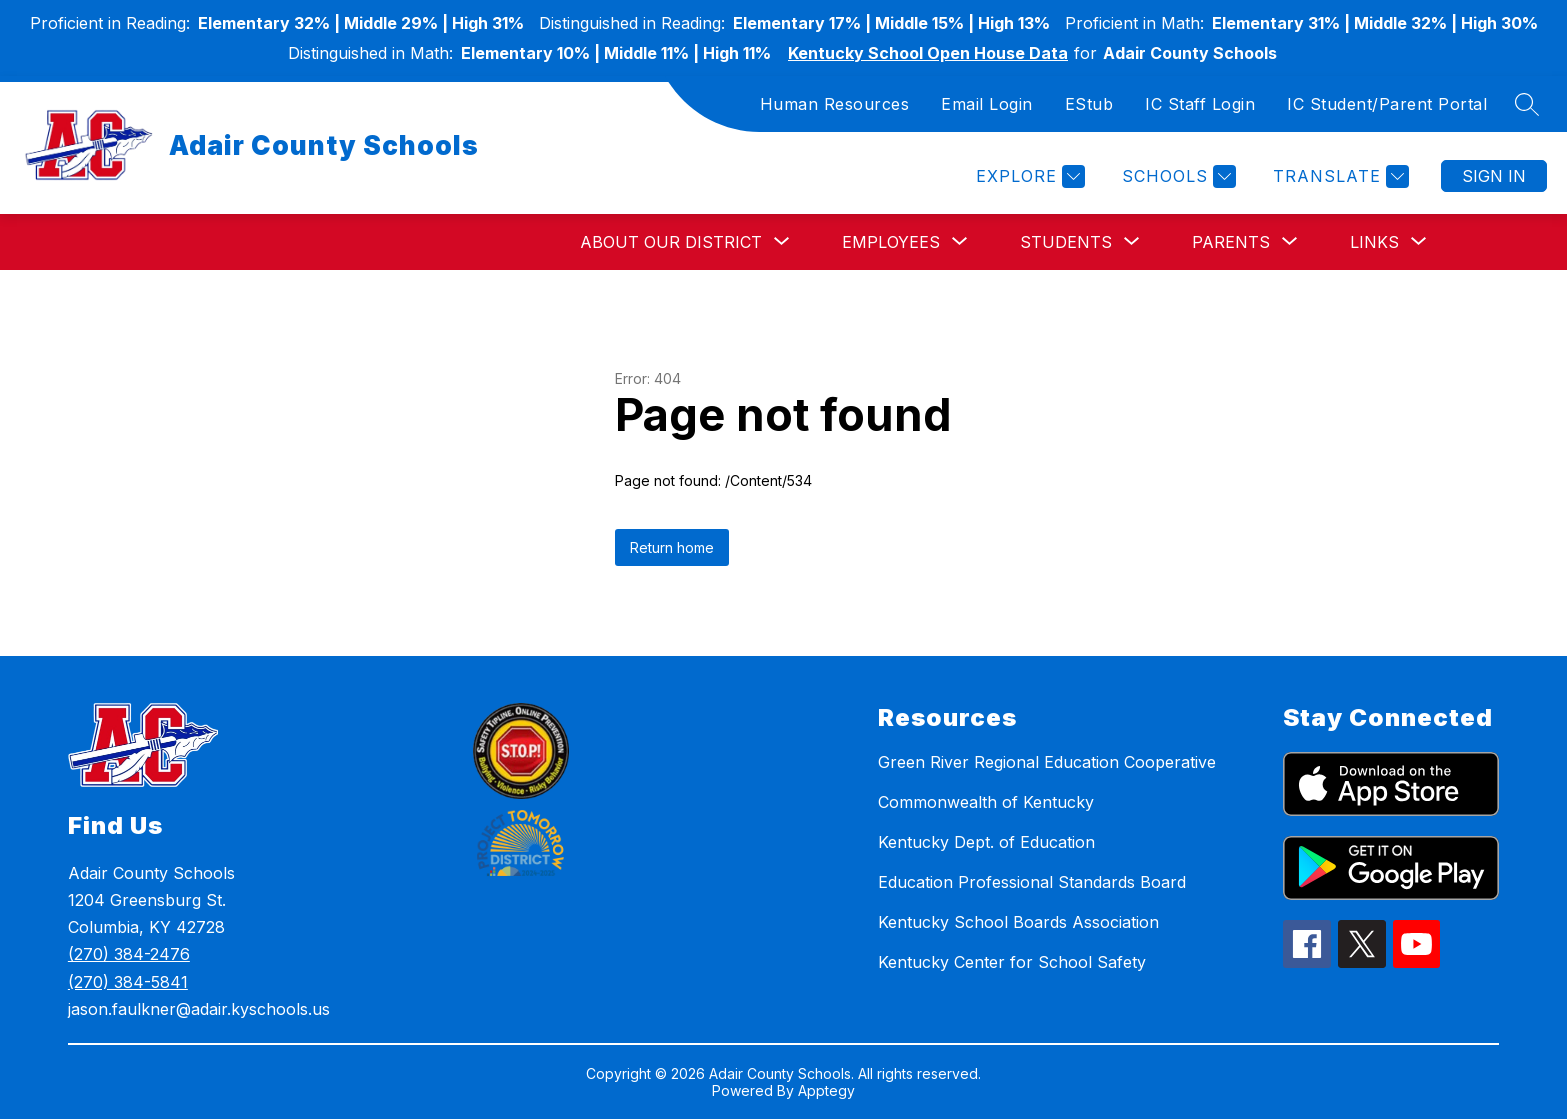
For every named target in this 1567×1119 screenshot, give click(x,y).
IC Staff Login (1200, 104)
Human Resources (835, 104)
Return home (672, 547)
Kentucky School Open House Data (928, 53)
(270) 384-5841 (128, 982)
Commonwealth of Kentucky (986, 802)
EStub (1089, 104)
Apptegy (826, 1090)
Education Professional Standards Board (1032, 882)
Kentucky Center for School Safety (1012, 962)
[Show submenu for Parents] (1231, 242)
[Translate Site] (1338, 176)
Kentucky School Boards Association (1018, 922)
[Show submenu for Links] (1374, 242)
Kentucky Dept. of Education (986, 842)
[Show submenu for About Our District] (671, 242)
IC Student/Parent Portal (1387, 104)
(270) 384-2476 (129, 954)
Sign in (1494, 176)
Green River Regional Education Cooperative (1047, 762)
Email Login (987, 104)
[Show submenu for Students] (1066, 242)
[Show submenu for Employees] (891, 242)
